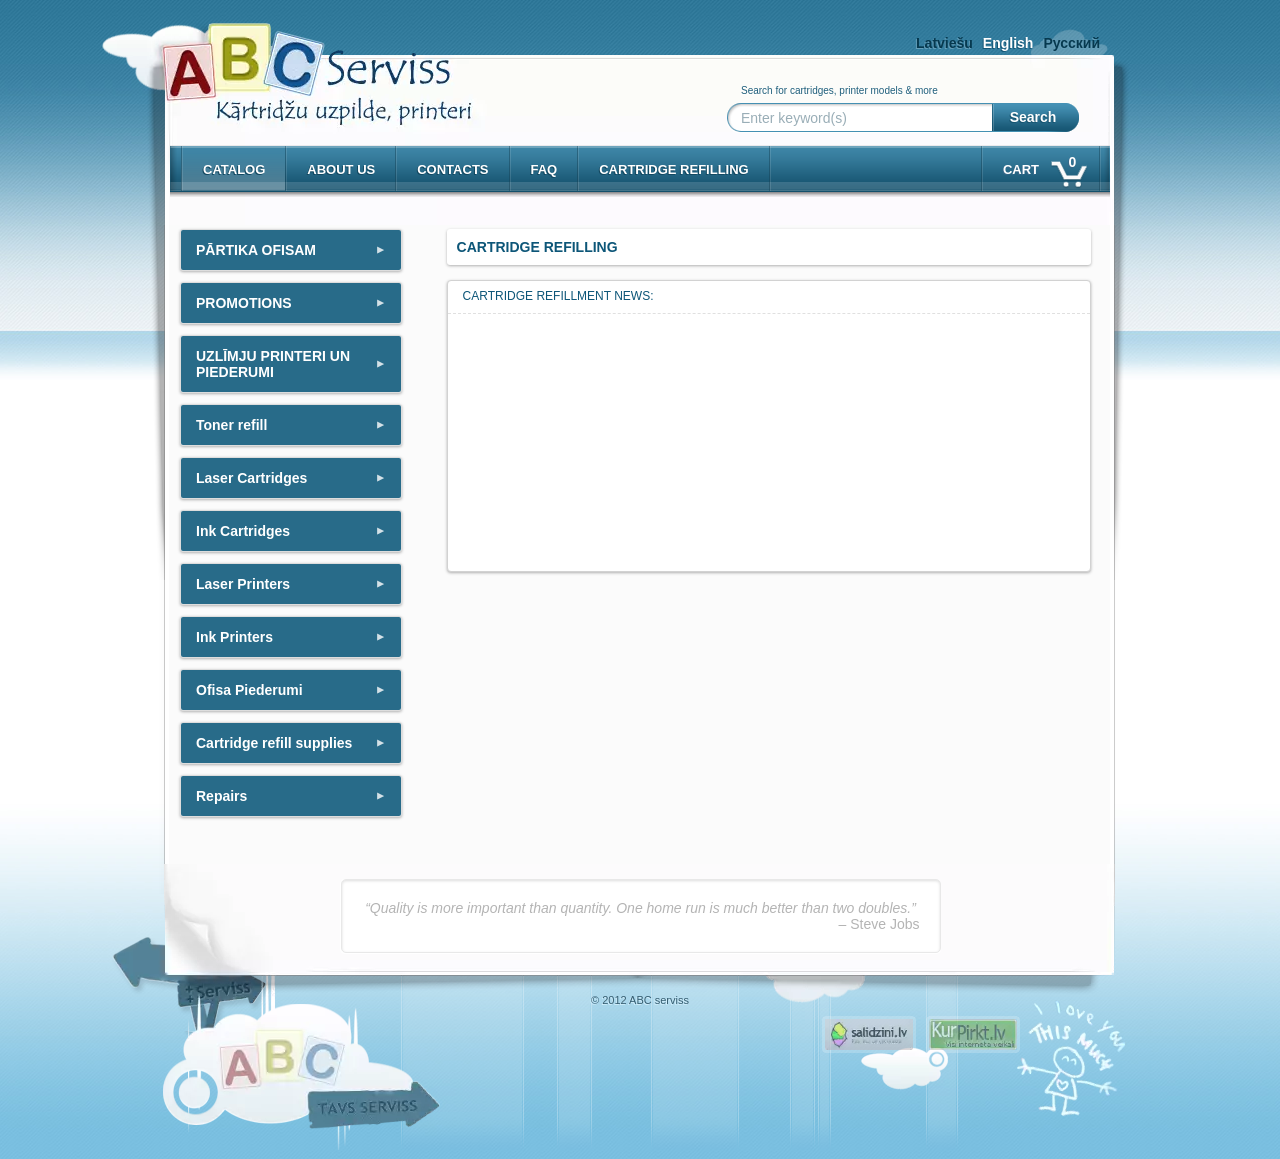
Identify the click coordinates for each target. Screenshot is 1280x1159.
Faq (544, 169)
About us (341, 169)
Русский (1071, 43)
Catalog (234, 169)
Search (1033, 117)
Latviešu (944, 43)
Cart (1043, 165)
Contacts (452, 169)
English (1008, 43)
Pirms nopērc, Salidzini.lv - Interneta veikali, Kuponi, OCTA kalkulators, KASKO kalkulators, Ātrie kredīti (869, 1034)
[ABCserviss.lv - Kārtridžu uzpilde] (299, 60)
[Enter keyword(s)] (864, 118)
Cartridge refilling (674, 169)
